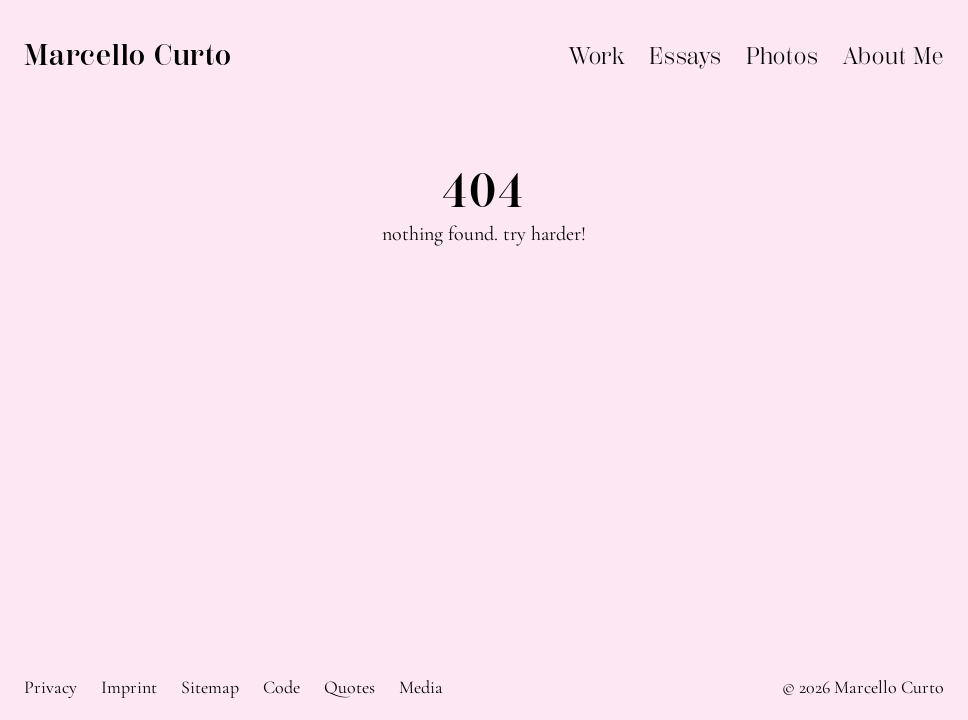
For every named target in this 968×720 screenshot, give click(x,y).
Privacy (50, 687)
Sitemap (210, 687)
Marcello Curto (128, 55)
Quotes (349, 687)
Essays (685, 56)
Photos (782, 56)
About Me (893, 56)
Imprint (129, 687)
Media (421, 687)
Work (597, 56)
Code (281, 687)
